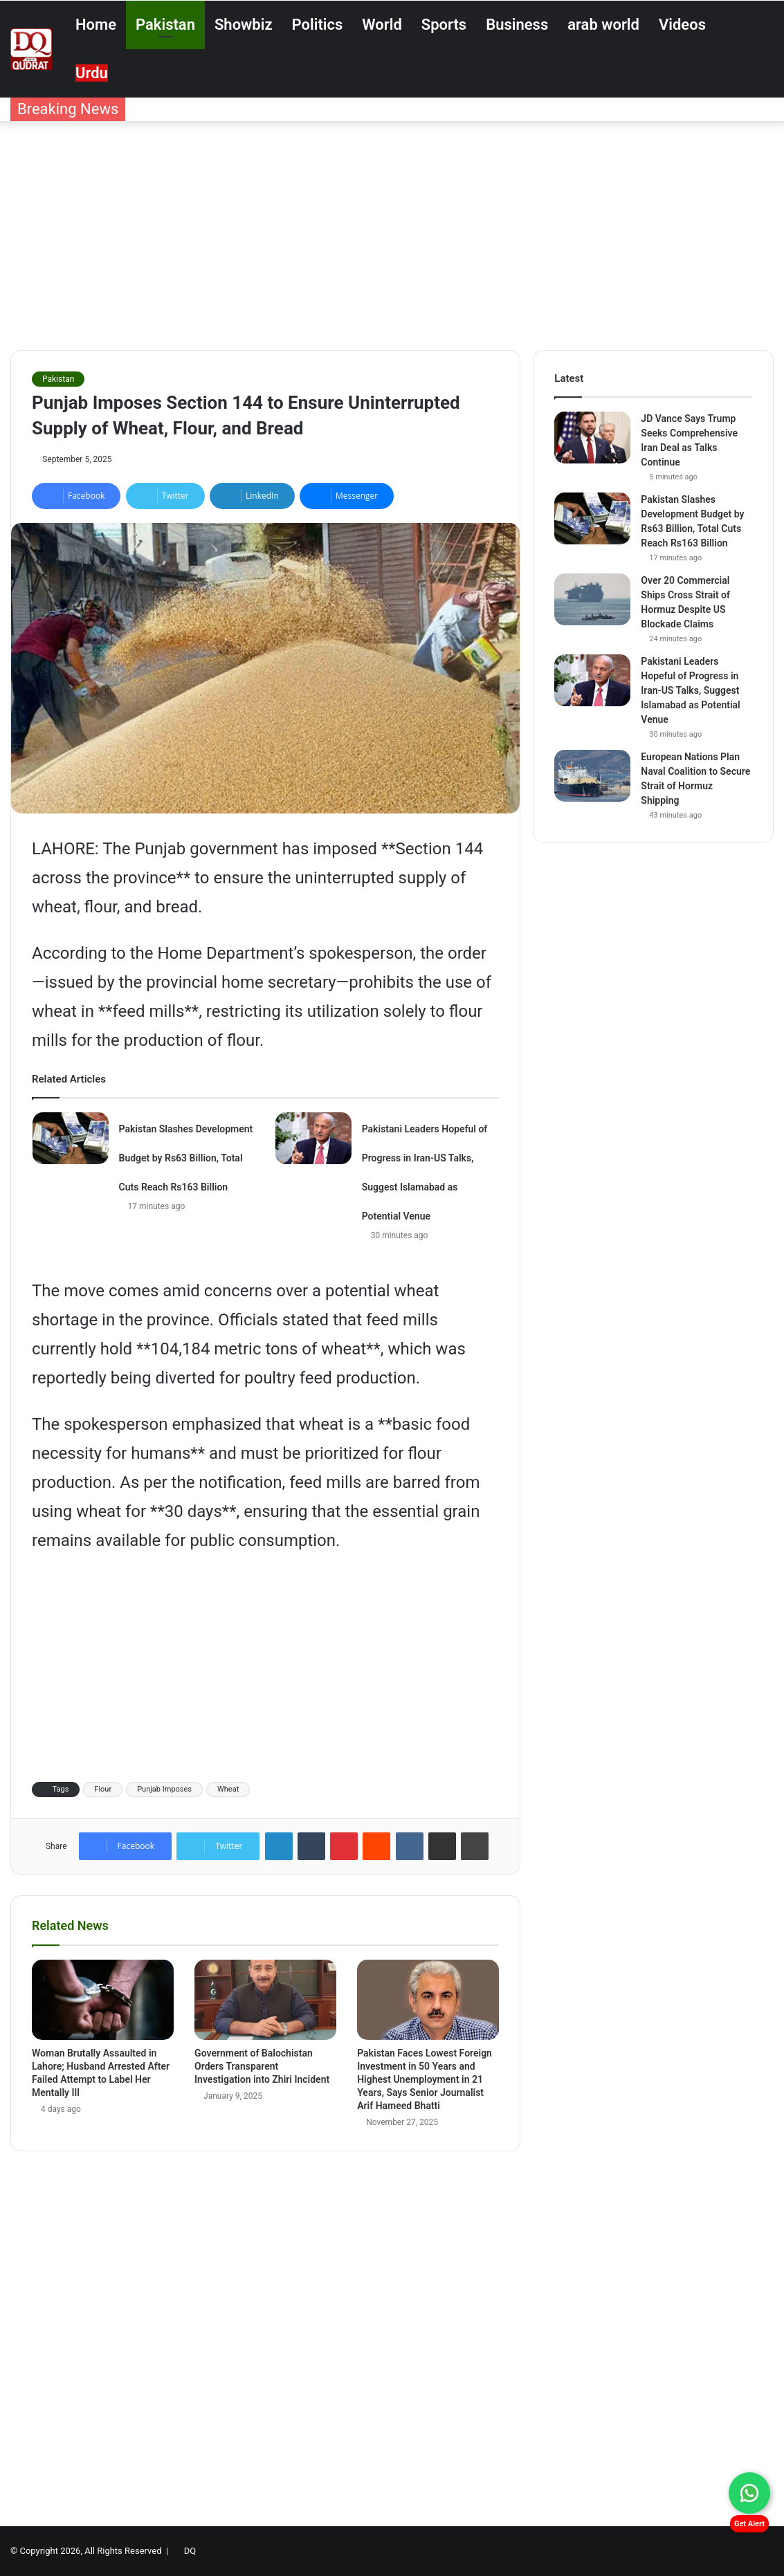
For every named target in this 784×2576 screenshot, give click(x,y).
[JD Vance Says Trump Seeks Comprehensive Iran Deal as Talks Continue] (592, 437)
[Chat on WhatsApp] (749, 2493)
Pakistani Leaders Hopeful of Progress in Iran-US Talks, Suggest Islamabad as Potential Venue (690, 690)
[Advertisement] (392, 232)
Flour (102, 1789)
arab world (603, 24)
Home (95, 24)
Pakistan (165, 24)
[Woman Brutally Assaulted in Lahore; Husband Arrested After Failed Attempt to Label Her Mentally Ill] (103, 2000)
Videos (682, 24)
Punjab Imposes (164, 1789)
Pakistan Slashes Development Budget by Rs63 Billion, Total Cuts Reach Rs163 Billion (186, 1158)
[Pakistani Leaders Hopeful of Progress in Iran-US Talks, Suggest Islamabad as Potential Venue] (313, 1138)
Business (517, 24)
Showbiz (244, 24)
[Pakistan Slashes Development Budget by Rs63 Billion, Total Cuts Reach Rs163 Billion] (71, 1138)
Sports (443, 24)
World (381, 24)
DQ (190, 2551)
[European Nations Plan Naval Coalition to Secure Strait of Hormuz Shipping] (592, 776)
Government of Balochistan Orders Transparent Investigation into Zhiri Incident (261, 2066)
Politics (317, 24)
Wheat (228, 1789)
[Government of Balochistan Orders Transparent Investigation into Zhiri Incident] (265, 2000)
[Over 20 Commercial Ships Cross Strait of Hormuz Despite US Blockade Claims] (592, 599)
